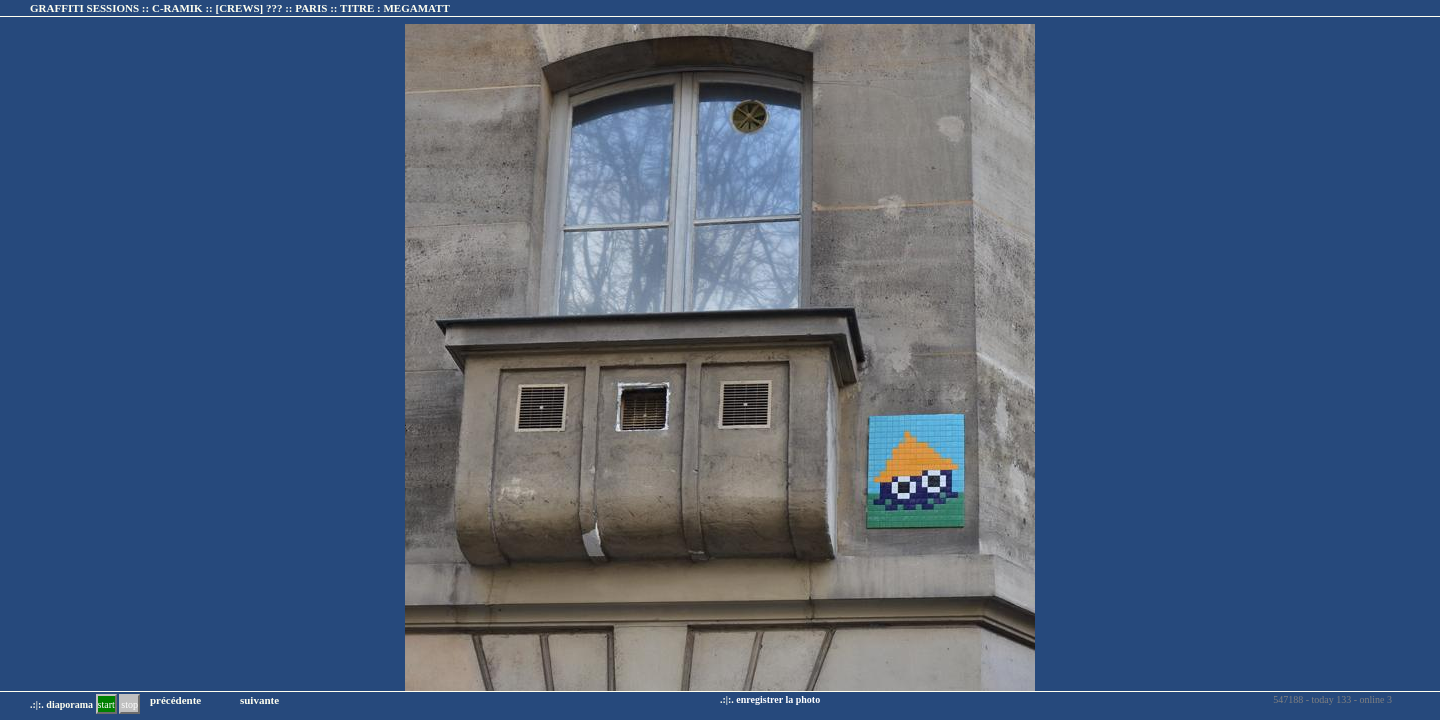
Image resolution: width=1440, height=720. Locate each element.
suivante (259, 700)
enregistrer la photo (778, 699)
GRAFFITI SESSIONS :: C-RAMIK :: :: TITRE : (240, 8)
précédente (175, 700)
